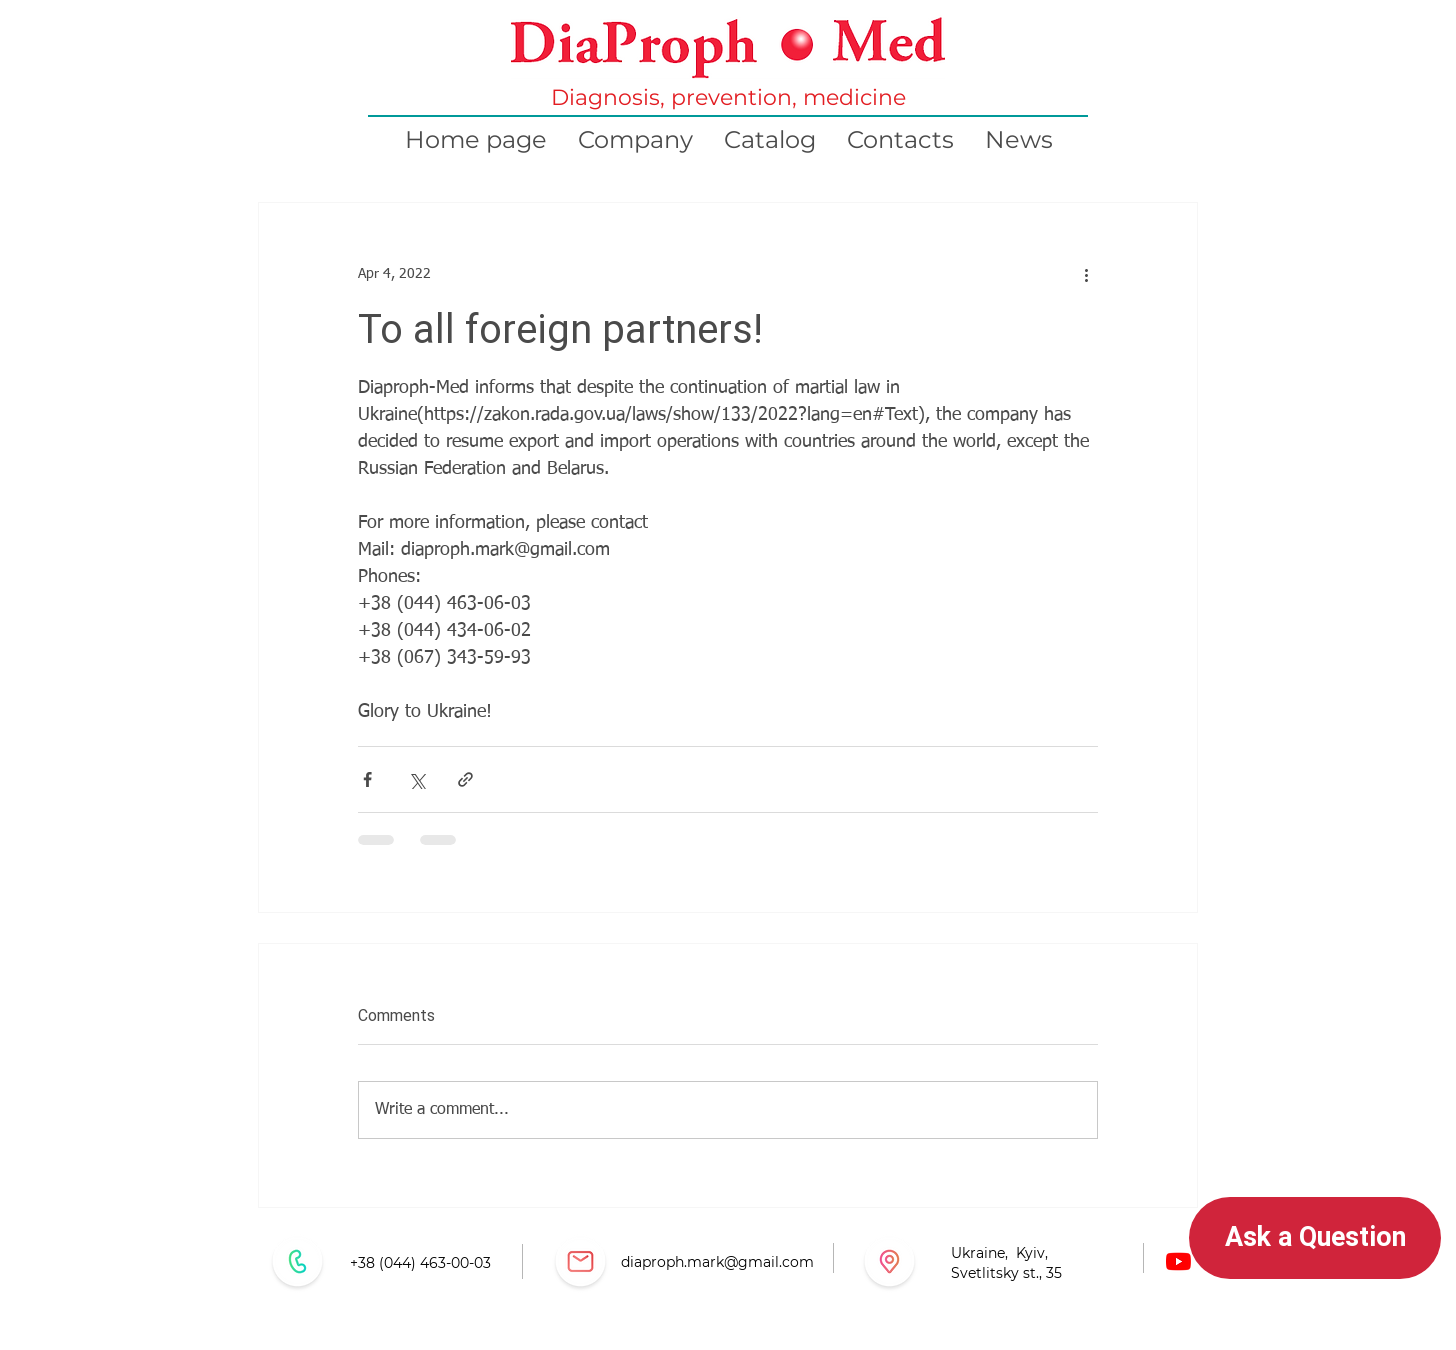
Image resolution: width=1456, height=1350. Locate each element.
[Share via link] (465, 779)
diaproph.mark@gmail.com (717, 1262)
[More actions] (1086, 275)
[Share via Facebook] (367, 779)
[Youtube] (1178, 1261)
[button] (1315, 1238)
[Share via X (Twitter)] (416, 779)
